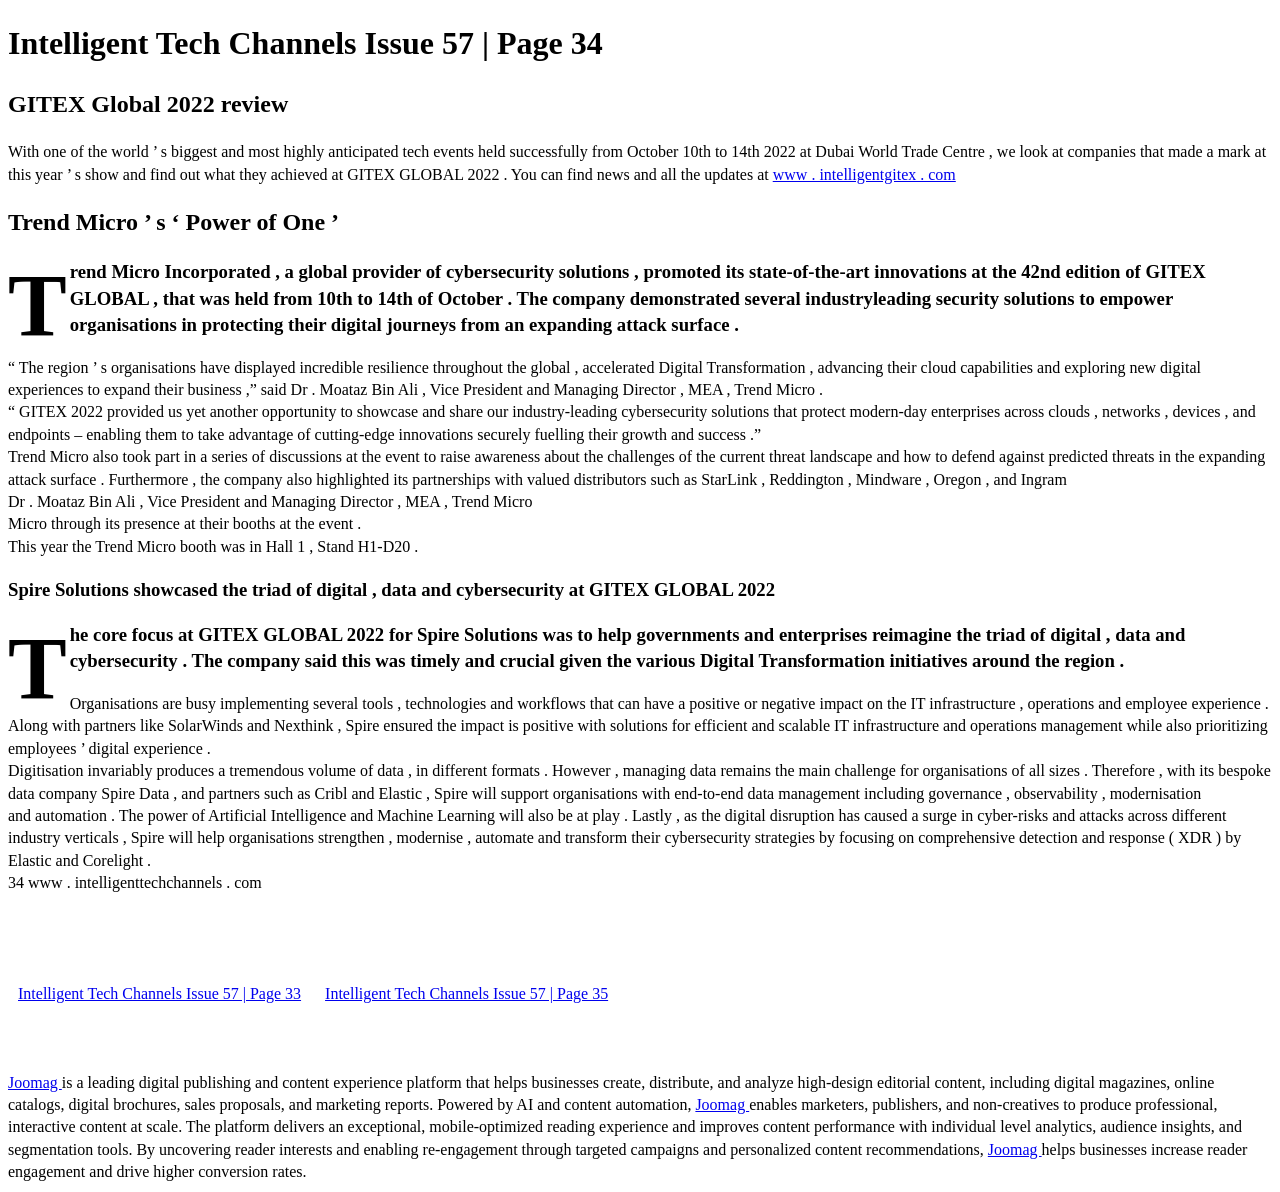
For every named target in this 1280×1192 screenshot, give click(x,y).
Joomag (35, 1082)
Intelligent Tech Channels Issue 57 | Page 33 (159, 993)
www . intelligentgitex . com (864, 174)
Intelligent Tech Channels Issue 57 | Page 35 (466, 993)
